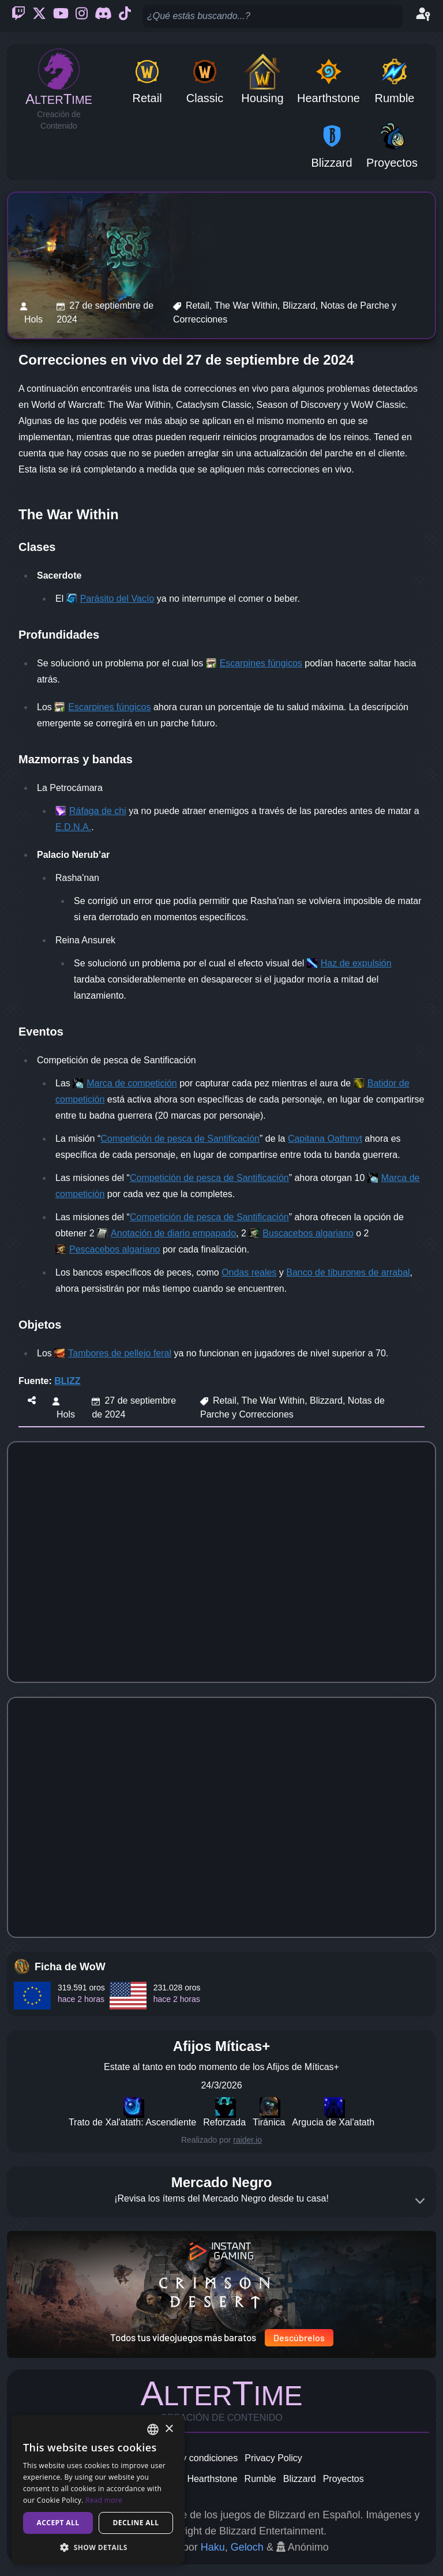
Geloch (247, 2547)
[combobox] (153, 2429)
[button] (98, 2547)
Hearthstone (212, 2479)
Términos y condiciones (189, 2458)
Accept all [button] (58, 2523)
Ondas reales (249, 1272)
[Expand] (420, 2201)
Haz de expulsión (356, 963)
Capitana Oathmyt (325, 1138)
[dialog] (98, 2489)
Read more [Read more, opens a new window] (103, 2500)
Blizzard (299, 2479)
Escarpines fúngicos (261, 663)
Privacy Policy (273, 2458)
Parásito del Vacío (117, 598)
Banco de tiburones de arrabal (348, 1272)
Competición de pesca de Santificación (180, 1138)
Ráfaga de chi (97, 811)
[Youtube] (61, 16)
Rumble (260, 2479)
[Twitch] (18, 16)
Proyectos (343, 2479)
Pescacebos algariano (114, 1249)
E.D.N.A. (73, 827)
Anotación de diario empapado (173, 1233)
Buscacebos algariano (307, 1233)
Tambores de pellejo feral (119, 1353)
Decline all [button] (136, 2523)
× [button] (168, 2429)
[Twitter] (39, 16)
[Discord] (103, 16)
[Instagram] (82, 16)
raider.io (247, 2139)
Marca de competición (132, 1083)
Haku (213, 2547)
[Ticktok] (125, 16)
